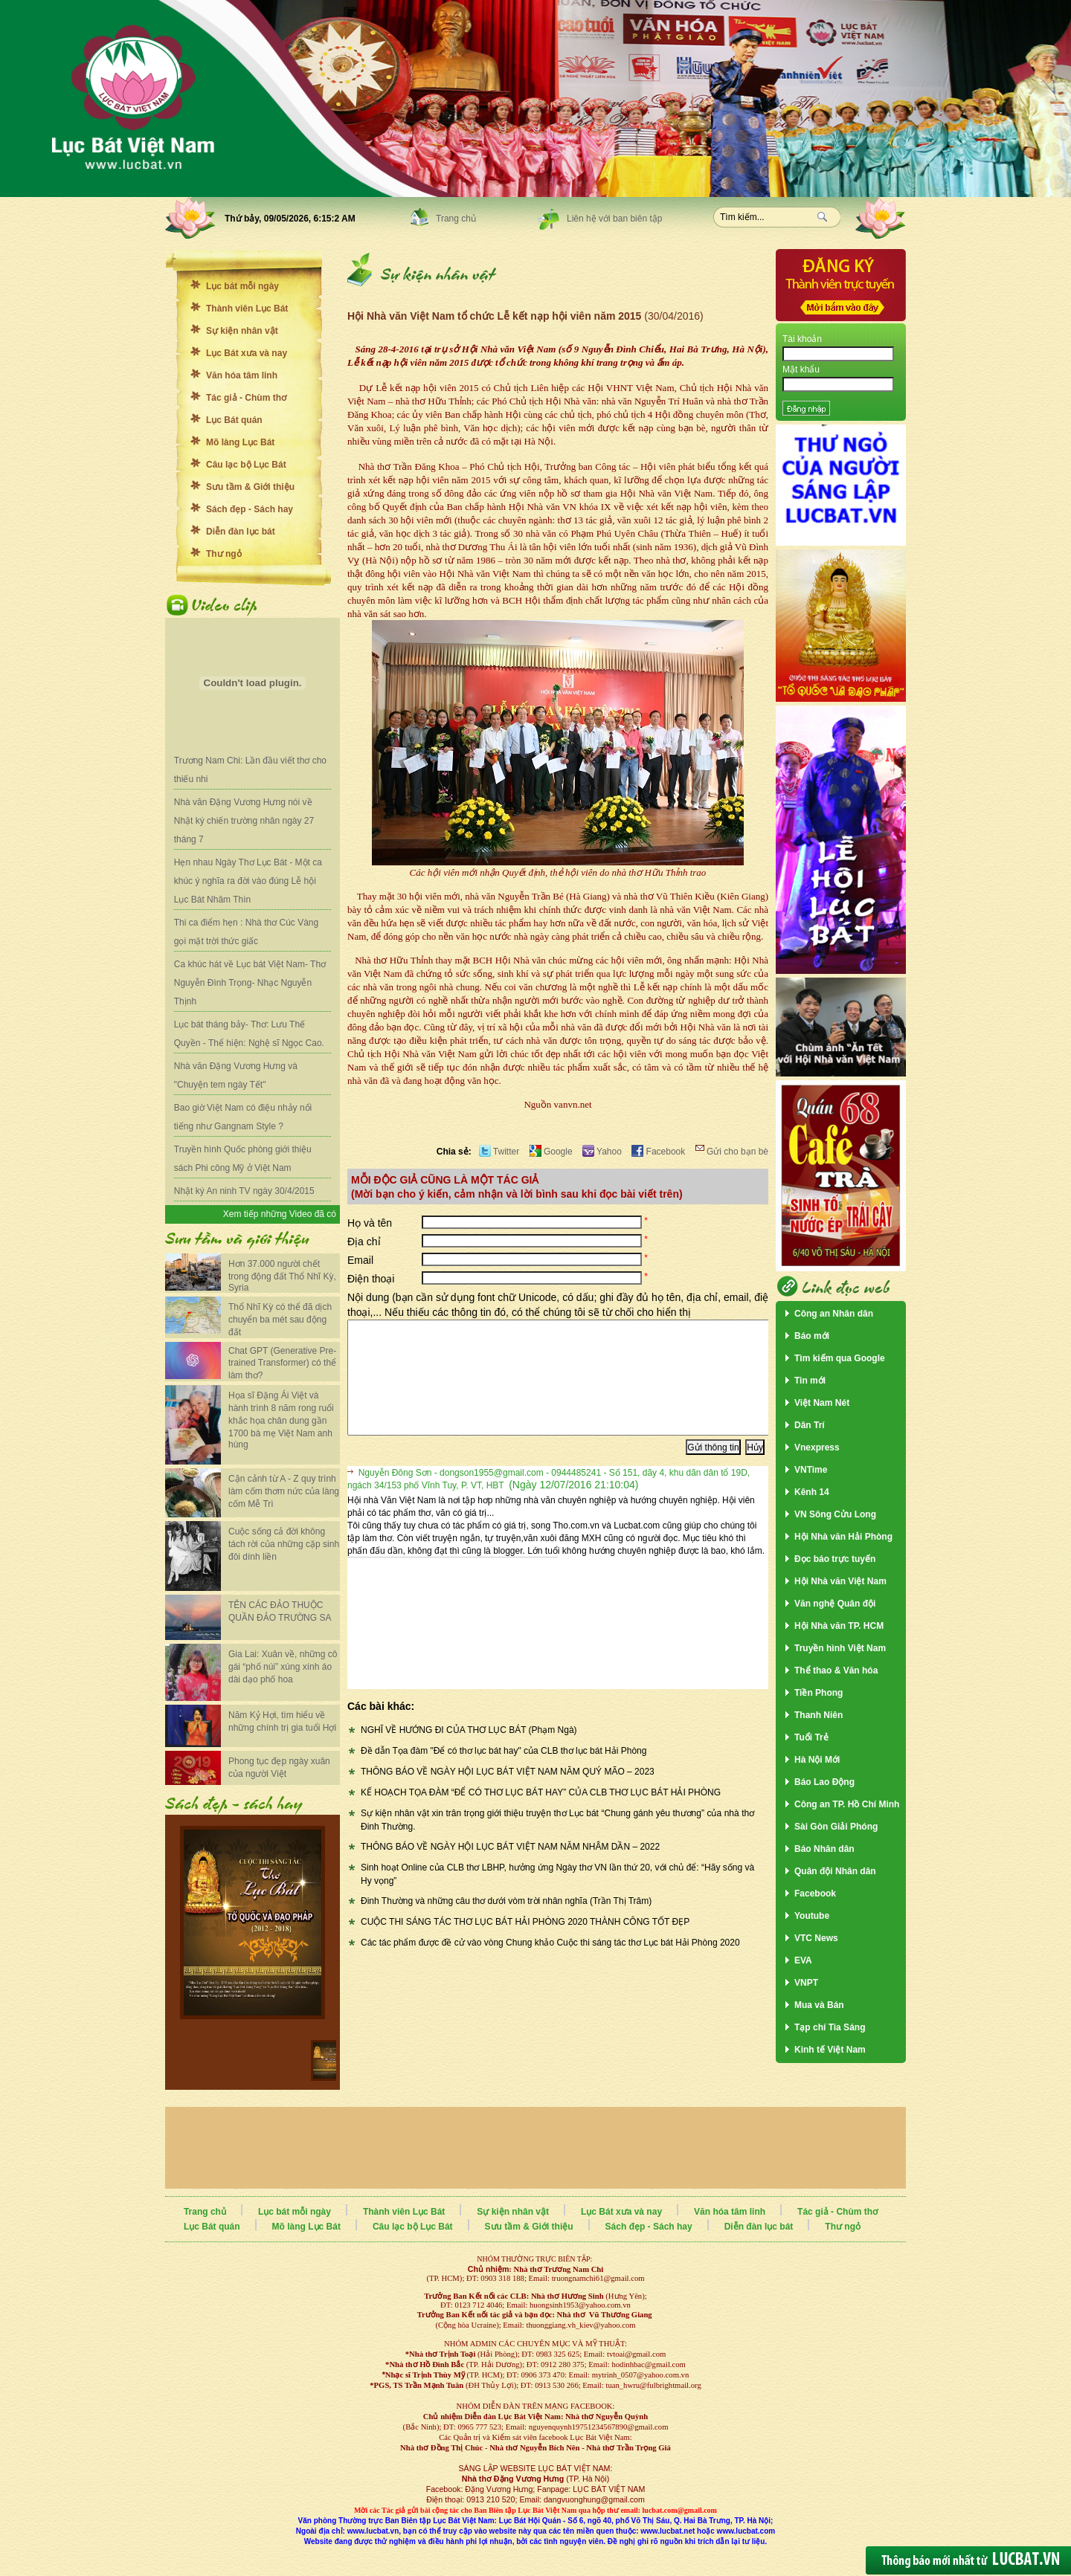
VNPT (806, 1983)
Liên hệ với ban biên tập (614, 218)
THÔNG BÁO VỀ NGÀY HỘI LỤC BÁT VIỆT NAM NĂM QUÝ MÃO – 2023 (507, 1794)
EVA (803, 1960)
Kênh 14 (811, 1492)
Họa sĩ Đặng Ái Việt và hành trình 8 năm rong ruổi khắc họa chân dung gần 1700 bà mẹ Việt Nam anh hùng (281, 1420)
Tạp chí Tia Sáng (829, 2027)
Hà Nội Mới (817, 1760)
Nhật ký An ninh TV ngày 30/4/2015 (244, 1191)
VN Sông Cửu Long (835, 1514)
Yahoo (602, 1151)
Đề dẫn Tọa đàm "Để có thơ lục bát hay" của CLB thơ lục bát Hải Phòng (503, 1773)
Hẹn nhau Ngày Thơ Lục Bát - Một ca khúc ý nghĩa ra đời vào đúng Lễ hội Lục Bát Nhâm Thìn (248, 881)
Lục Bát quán (234, 420)
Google (551, 1151)
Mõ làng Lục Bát (240, 442)
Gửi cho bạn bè (731, 1151)
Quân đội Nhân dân (835, 1871)
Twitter (499, 1151)
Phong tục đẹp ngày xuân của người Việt (279, 1767)
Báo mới (811, 1336)
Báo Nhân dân (824, 1849)
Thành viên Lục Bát (247, 308)
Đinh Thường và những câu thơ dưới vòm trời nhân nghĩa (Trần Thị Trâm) (506, 1923)
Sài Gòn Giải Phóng (836, 1826)
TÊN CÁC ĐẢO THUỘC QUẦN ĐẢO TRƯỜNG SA (279, 1611)
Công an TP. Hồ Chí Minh (846, 1804)
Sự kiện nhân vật (242, 331)
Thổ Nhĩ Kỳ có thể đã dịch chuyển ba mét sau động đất (280, 1319)
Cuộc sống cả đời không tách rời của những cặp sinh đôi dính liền (283, 1544)
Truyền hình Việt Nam (840, 1648)
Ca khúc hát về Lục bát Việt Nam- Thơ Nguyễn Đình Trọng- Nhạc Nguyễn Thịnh (250, 983)
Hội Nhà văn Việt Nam (840, 1581)
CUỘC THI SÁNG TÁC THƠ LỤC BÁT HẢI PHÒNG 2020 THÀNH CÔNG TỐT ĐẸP (525, 1944)
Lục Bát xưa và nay (246, 353)
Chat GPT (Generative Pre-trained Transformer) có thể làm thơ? (282, 1363)
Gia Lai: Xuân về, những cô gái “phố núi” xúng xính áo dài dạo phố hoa (282, 1667)
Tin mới (810, 1380)
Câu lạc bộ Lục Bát (246, 464)
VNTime (810, 1470)
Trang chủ (456, 218)
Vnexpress (817, 1447)
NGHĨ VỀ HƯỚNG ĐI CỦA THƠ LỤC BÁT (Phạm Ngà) (469, 1752)
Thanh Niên (818, 1715)
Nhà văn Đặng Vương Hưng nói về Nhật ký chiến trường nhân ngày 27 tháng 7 (244, 821)
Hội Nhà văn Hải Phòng (843, 1536)
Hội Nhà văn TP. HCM (839, 1626)
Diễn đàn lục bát (240, 531)
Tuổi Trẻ (811, 1737)
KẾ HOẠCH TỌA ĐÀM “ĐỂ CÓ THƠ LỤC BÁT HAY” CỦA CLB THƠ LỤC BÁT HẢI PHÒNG (541, 1815)
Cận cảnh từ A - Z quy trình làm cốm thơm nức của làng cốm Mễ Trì (283, 1491)
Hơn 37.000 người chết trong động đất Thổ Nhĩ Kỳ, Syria (282, 1276)
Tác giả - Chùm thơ (246, 398)
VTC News (816, 1938)
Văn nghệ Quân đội (834, 1603)
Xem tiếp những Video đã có (279, 1214)
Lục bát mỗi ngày (242, 286)
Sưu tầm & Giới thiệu (250, 487)
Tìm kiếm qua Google (839, 1358)
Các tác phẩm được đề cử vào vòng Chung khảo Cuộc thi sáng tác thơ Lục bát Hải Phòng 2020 (550, 1965)
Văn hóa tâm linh (241, 375)
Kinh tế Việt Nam (830, 2049)
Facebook (658, 1151)
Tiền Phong (818, 1693)
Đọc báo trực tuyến (834, 1559)
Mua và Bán (819, 2005)
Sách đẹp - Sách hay (249, 509)
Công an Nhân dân (833, 1313)
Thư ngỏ (224, 554)
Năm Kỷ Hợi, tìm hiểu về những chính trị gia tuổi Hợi (282, 1721)
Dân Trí (809, 1425)
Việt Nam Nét (821, 1403)
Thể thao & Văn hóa (836, 1670)
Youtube (811, 1916)
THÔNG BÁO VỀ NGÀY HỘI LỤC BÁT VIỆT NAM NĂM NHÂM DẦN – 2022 (510, 1869)
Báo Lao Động (824, 1782)
